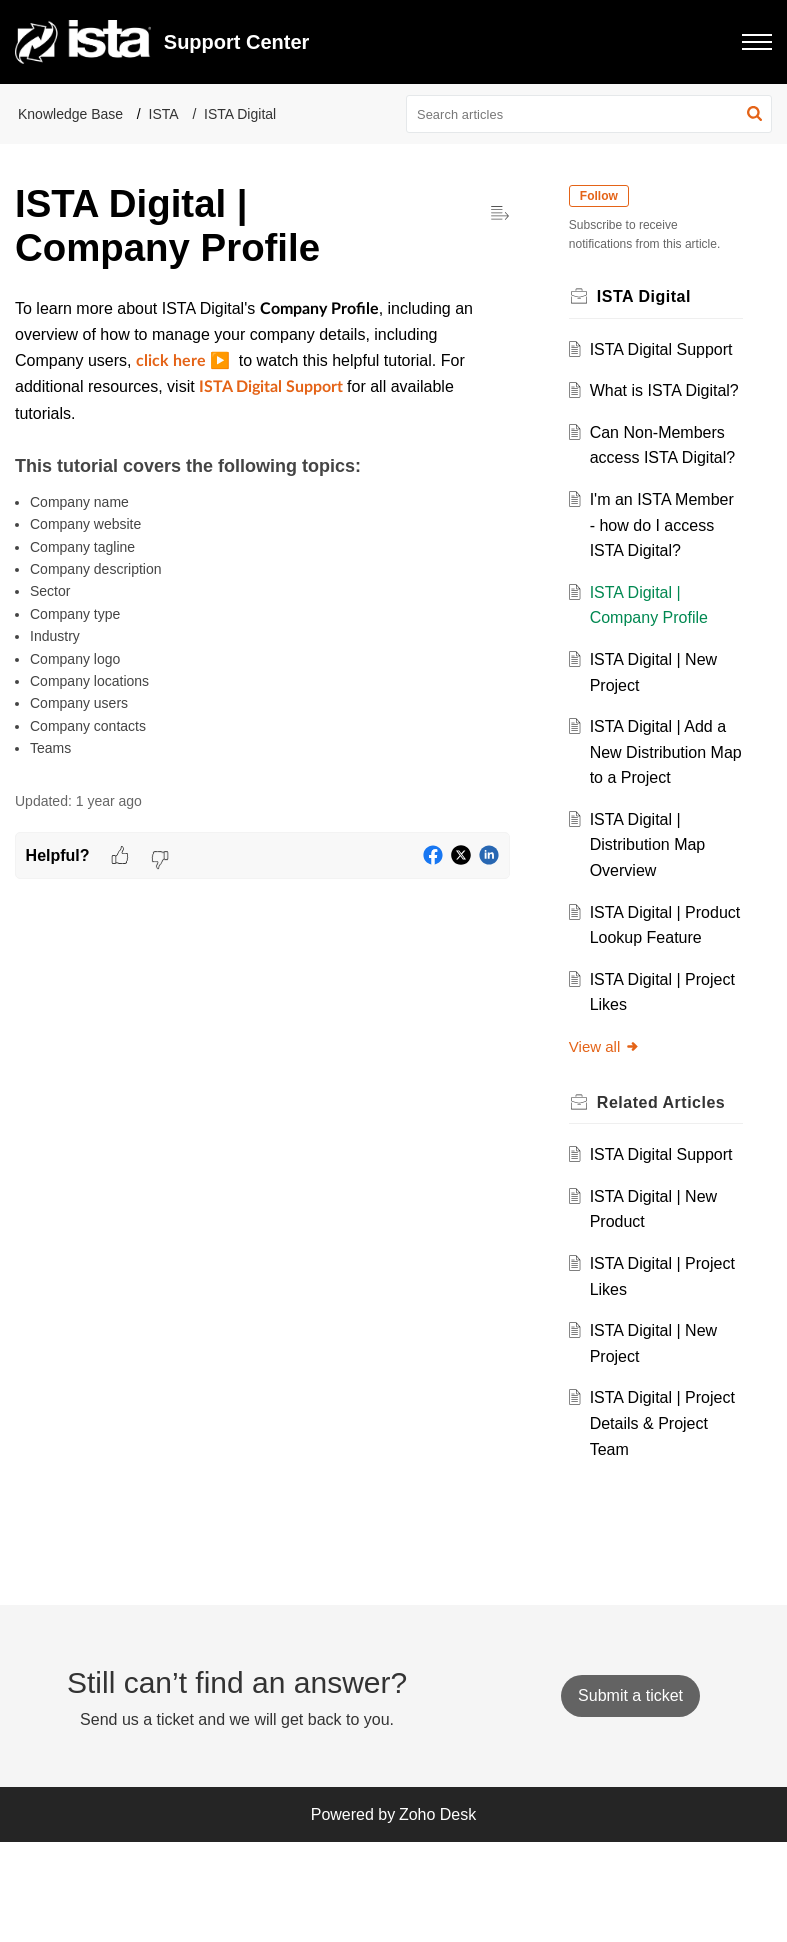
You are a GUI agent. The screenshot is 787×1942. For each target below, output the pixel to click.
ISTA (164, 114)
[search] (589, 114)
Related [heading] (666, 1204)
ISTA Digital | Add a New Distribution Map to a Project (662, 829)
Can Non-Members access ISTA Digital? (661, 483)
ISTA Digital (240, 114)
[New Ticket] (630, 1794)
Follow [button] (604, 196)
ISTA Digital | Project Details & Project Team (653, 1526)
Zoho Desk (437, 1913)
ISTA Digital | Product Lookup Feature (650, 1014)
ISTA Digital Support (665, 349)
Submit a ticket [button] (630, 1794)
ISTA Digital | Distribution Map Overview (652, 922)
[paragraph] (262, 528)
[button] (757, 42)
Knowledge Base (70, 114)
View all (609, 1148)
